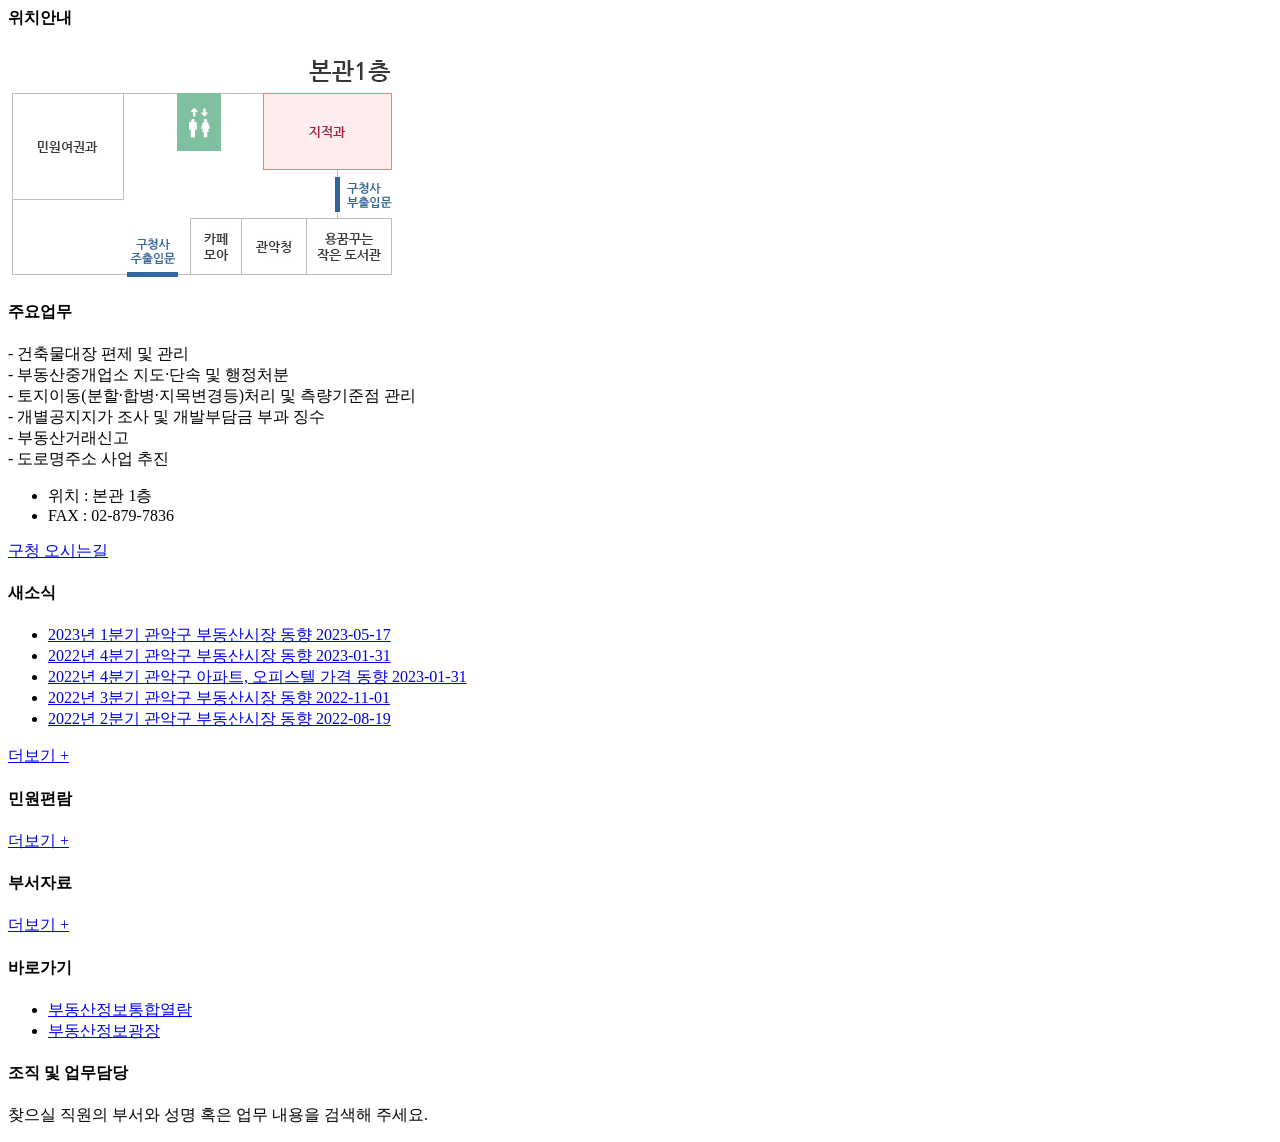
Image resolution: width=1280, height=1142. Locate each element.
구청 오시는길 (58, 550)
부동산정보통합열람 (120, 1009)
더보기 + (38, 755)
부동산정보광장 (104, 1030)
